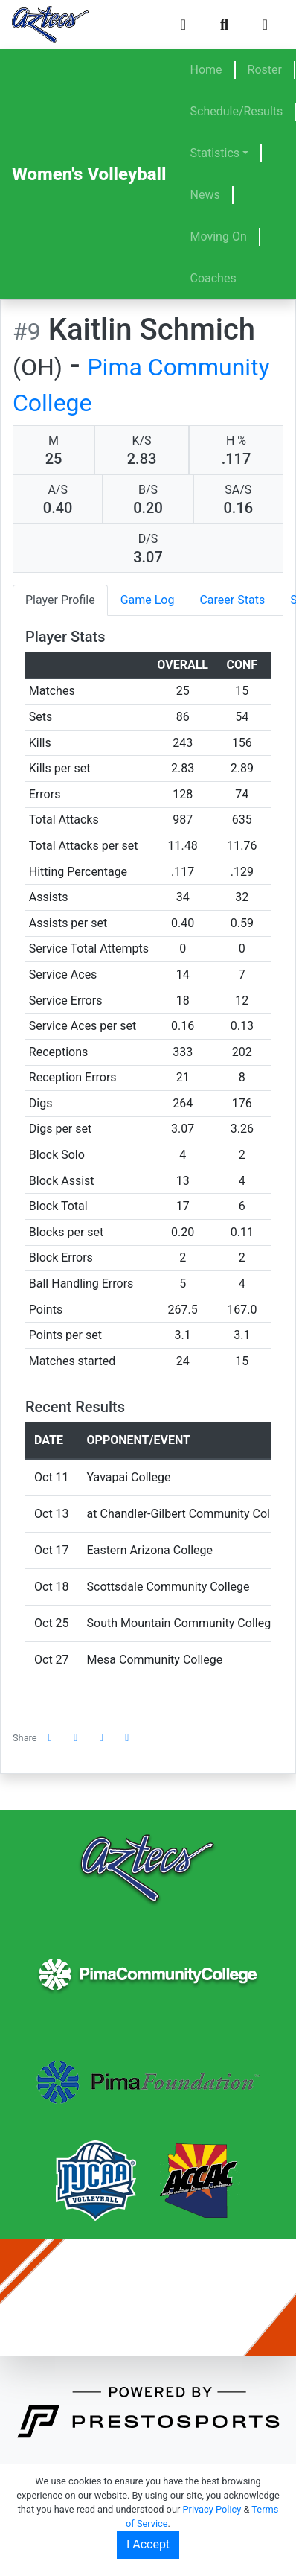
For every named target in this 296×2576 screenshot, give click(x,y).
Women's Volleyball (89, 174)
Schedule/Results (236, 111)
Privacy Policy (211, 2509)
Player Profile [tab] (60, 600)
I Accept (148, 2544)
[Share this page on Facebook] (50, 1737)
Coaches (213, 278)
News (205, 195)
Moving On (218, 236)
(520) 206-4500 (233, 2311)
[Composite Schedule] (183, 24)
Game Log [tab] (147, 600)
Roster (265, 70)
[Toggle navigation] (265, 24)
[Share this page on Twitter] (75, 1737)
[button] (127, 1737)
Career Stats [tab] (232, 600)
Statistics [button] (215, 153)
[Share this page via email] (102, 1737)
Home (206, 70)
